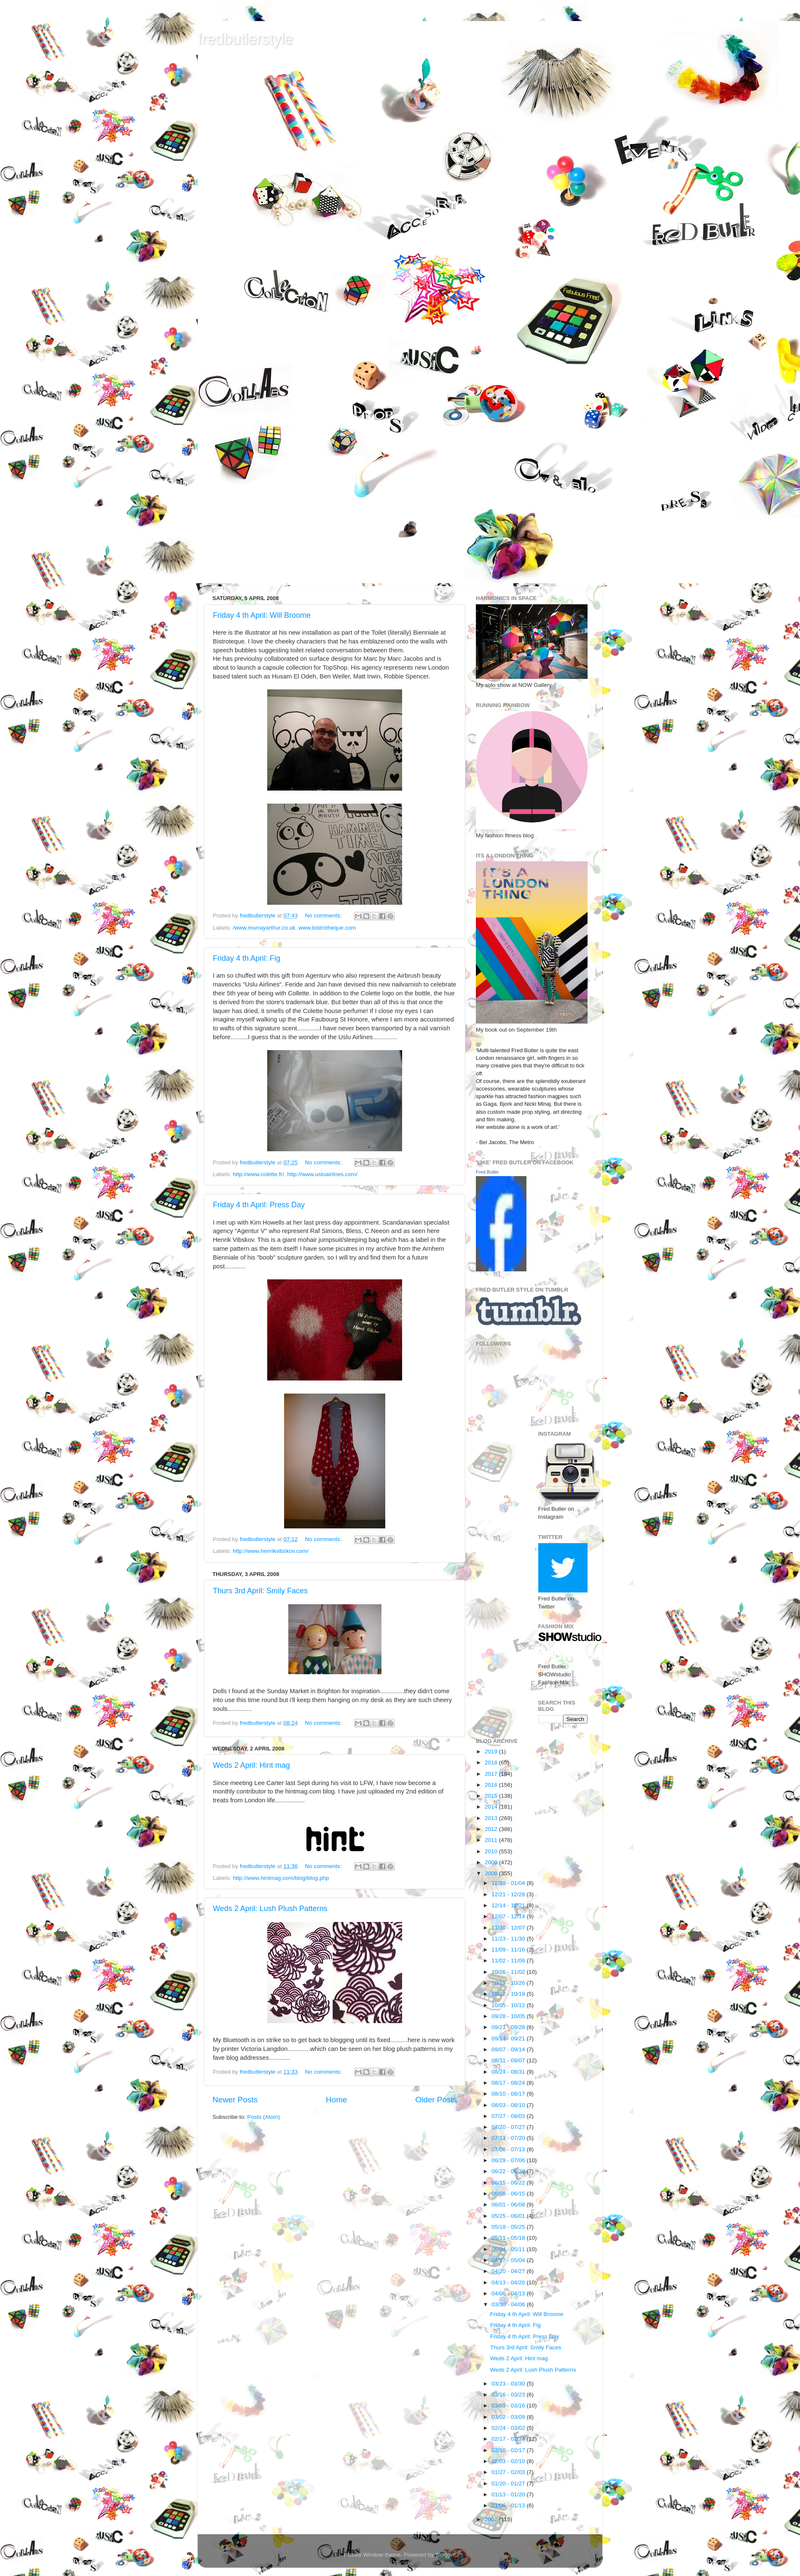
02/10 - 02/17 (508, 2450)
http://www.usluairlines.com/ (322, 1174)
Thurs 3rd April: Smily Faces (260, 1591)
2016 (492, 1785)
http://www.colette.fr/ (258, 1174)
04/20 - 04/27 (508, 2271)
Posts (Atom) (263, 2117)
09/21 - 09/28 (508, 2027)
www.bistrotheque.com (327, 928)
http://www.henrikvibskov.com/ (271, 1551)
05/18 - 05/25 (508, 2227)
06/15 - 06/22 (508, 2182)
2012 (492, 1829)
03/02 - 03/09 (508, 2417)
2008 (492, 1873)
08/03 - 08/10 (508, 2105)
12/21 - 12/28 (508, 1894)
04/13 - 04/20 (508, 2282)
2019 (492, 1751)
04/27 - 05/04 (508, 2260)
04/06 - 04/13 (508, 2293)
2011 (492, 1840)
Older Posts (436, 2099)
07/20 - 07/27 (508, 2127)
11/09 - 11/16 (508, 1949)
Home (336, 2099)
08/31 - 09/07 (508, 2060)
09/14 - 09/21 (508, 2038)
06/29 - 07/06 (508, 2160)
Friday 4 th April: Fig (246, 958)
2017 (492, 1774)
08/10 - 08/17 (508, 2094)
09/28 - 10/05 (508, 2016)
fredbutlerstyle (245, 39)
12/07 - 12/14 (508, 1916)
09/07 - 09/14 (508, 2049)
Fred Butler (487, 1171)
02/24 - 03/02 (508, 2428)
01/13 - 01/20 (508, 2494)
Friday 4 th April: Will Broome (262, 615)
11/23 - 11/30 (508, 1938)
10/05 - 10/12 (508, 2005)
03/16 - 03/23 (508, 2394)
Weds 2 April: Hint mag (251, 1765)
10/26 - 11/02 (508, 1972)
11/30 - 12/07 (508, 1928)
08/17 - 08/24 (508, 2083)
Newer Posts (235, 2099)
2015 (492, 1796)
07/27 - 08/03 (508, 2116)
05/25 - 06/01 (508, 2216)
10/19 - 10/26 (508, 1983)
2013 (492, 1818)
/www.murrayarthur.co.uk (264, 928)
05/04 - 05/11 (508, 2249)
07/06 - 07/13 (508, 2149)
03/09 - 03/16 (508, 2405)
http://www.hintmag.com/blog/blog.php (281, 1878)
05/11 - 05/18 (508, 2238)
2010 (492, 1851)
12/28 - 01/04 (508, 1883)
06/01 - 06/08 (508, 2204)
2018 (492, 1762)
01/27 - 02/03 (508, 2472)
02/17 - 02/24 (508, 2439)
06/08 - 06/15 (508, 2193)
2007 (492, 2519)
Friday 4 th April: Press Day (259, 1205)
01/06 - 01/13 (508, 2505)
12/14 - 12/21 (508, 1905)
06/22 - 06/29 (508, 2171)
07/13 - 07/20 (508, 2138)
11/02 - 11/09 (508, 1960)
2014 (492, 1807)
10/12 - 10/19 (508, 1994)
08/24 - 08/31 (508, 2072)
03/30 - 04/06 (508, 2304)
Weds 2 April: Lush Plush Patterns (270, 1908)
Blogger (445, 2555)
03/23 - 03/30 (508, 2383)
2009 (492, 1862)
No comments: (324, 915)
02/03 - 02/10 (508, 2461)
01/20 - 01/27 (508, 2483)
